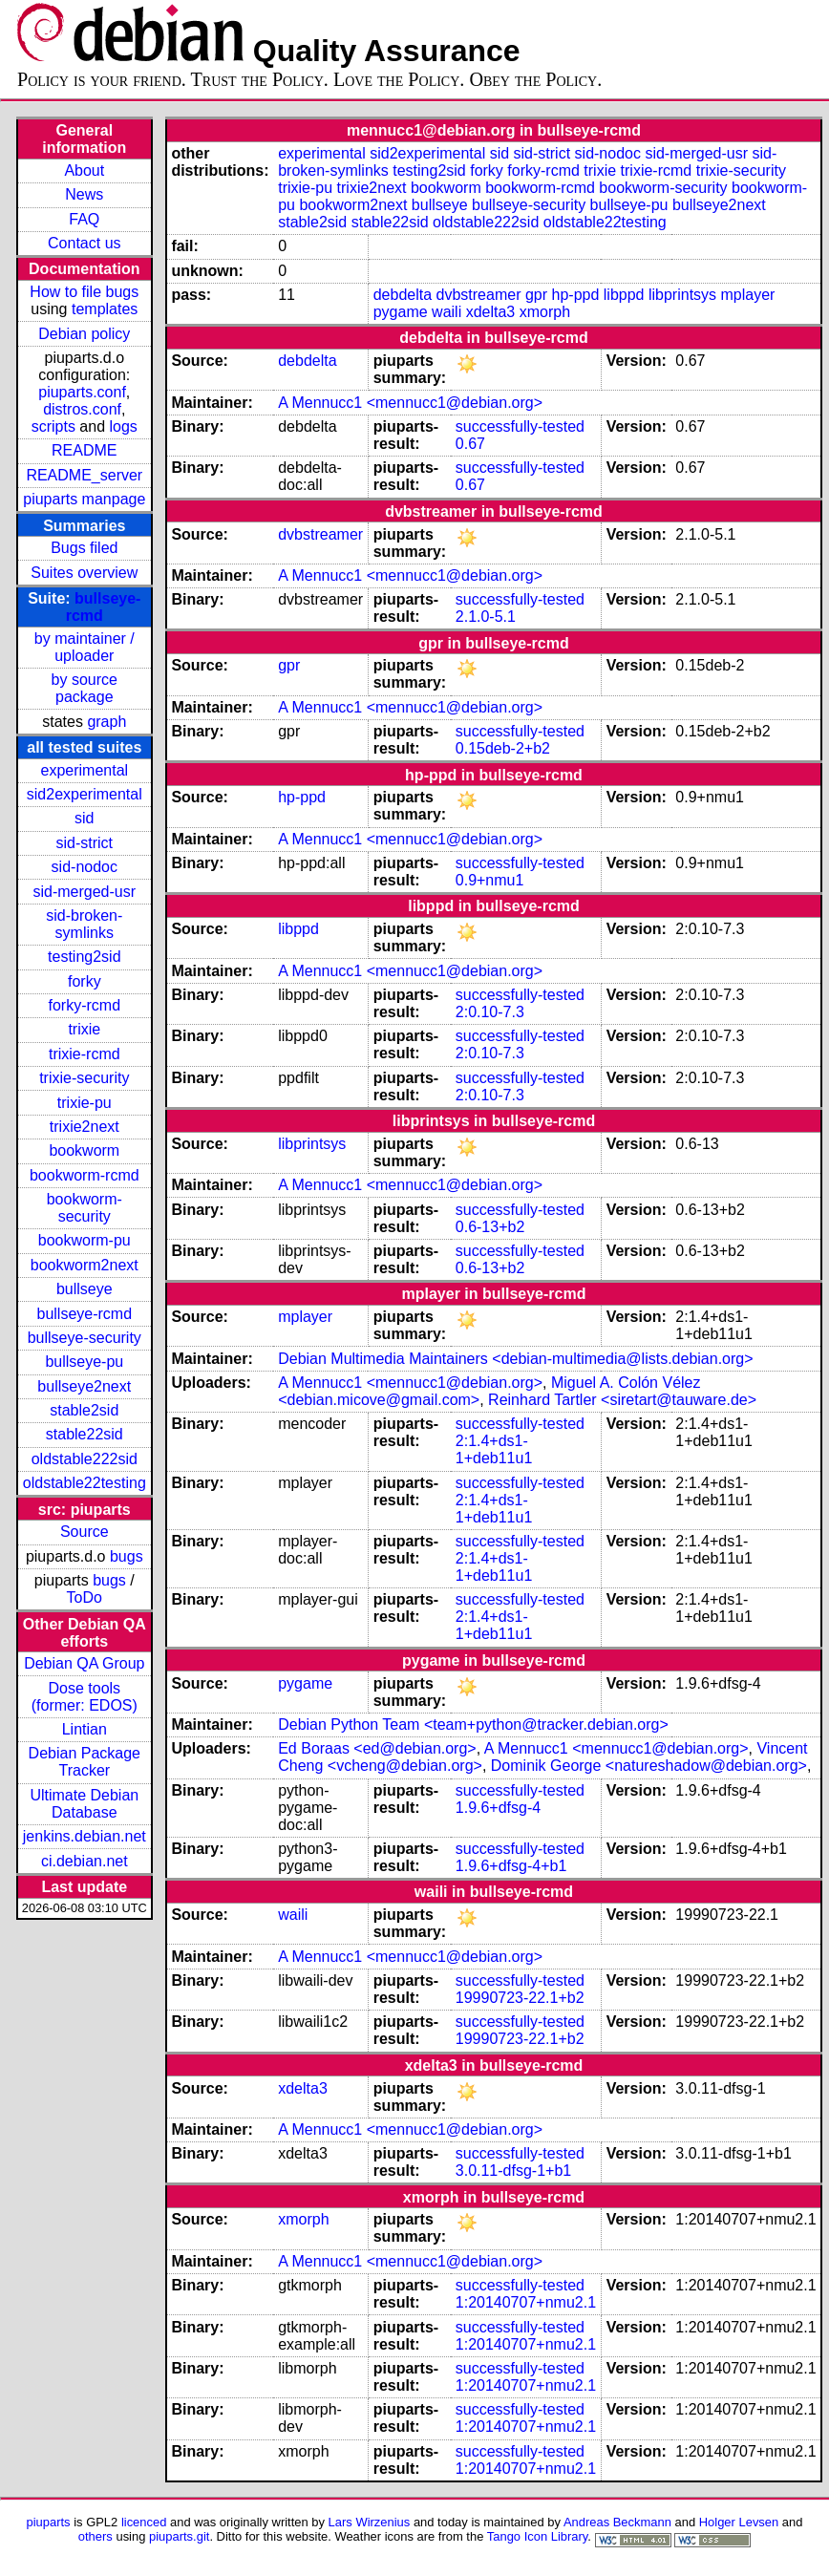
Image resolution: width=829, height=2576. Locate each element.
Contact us (84, 243)
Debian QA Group (84, 1663)
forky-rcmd (85, 1005)
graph (106, 721)
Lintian (84, 1729)
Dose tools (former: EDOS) (85, 1697)
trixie (84, 1029)
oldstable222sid (85, 1459)
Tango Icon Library (537, 2536)
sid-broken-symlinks (84, 924)
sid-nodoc (84, 867)
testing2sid (84, 956)
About (84, 170)
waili (446, 312)
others (95, 2536)
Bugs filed (84, 548)
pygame (400, 312)
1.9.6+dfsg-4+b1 (511, 1866)
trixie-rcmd (84, 1054)
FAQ (84, 219)
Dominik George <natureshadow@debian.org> (649, 1765)
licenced (144, 2522)
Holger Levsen (739, 2522)
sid (84, 818)
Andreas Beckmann (617, 2522)
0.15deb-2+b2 (503, 748)
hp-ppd (576, 295)
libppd (624, 295)
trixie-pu (84, 1103)
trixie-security (84, 1078)
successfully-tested (520, 426)
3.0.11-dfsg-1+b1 (513, 2170)
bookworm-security (84, 1207)
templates (105, 309)
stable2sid (84, 1410)
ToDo (84, 1597)
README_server (84, 475)
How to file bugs (84, 292)
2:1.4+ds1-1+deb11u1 (494, 1449)
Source (84, 1531)
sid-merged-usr (84, 892)
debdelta (402, 295)
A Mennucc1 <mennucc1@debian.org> (410, 402)
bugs (126, 1556)
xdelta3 (491, 312)
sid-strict (85, 843)
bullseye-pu (84, 1361)
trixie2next (84, 1126)
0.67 (470, 444)
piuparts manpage (84, 499)
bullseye (84, 1289)
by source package (84, 688)
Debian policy (84, 334)
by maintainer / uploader (84, 647)
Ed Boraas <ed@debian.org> (377, 1748)
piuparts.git (179, 2536)
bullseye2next (84, 1386)
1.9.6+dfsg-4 (498, 1807)
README (84, 450)
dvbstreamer (478, 295)
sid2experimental (84, 794)
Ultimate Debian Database (84, 1803)
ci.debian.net (84, 1861)
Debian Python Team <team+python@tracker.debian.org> (473, 1724)
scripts (53, 426)
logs (124, 426)
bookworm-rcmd (84, 1175)
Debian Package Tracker (84, 1761)
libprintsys (682, 295)
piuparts (49, 2522)
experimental (84, 770)
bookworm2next (84, 1265)
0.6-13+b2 (490, 1227)
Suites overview (84, 572)
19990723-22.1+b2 (520, 1998)
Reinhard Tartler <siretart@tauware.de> (622, 1400)
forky (84, 981)
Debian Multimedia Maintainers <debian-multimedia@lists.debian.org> (515, 1359)
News (84, 194)
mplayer (748, 295)
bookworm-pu (84, 1240)
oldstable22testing (84, 1483)
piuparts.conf (82, 392)
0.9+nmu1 (490, 880)
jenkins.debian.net (84, 1836)
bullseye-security (84, 1338)
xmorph (545, 312)
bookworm (84, 1150)
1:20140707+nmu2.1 (526, 2302)
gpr (536, 295)
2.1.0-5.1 (486, 616)
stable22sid (84, 1434)
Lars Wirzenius (370, 2522)
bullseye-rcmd (84, 1314)
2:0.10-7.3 (490, 1012)
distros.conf (82, 409)
